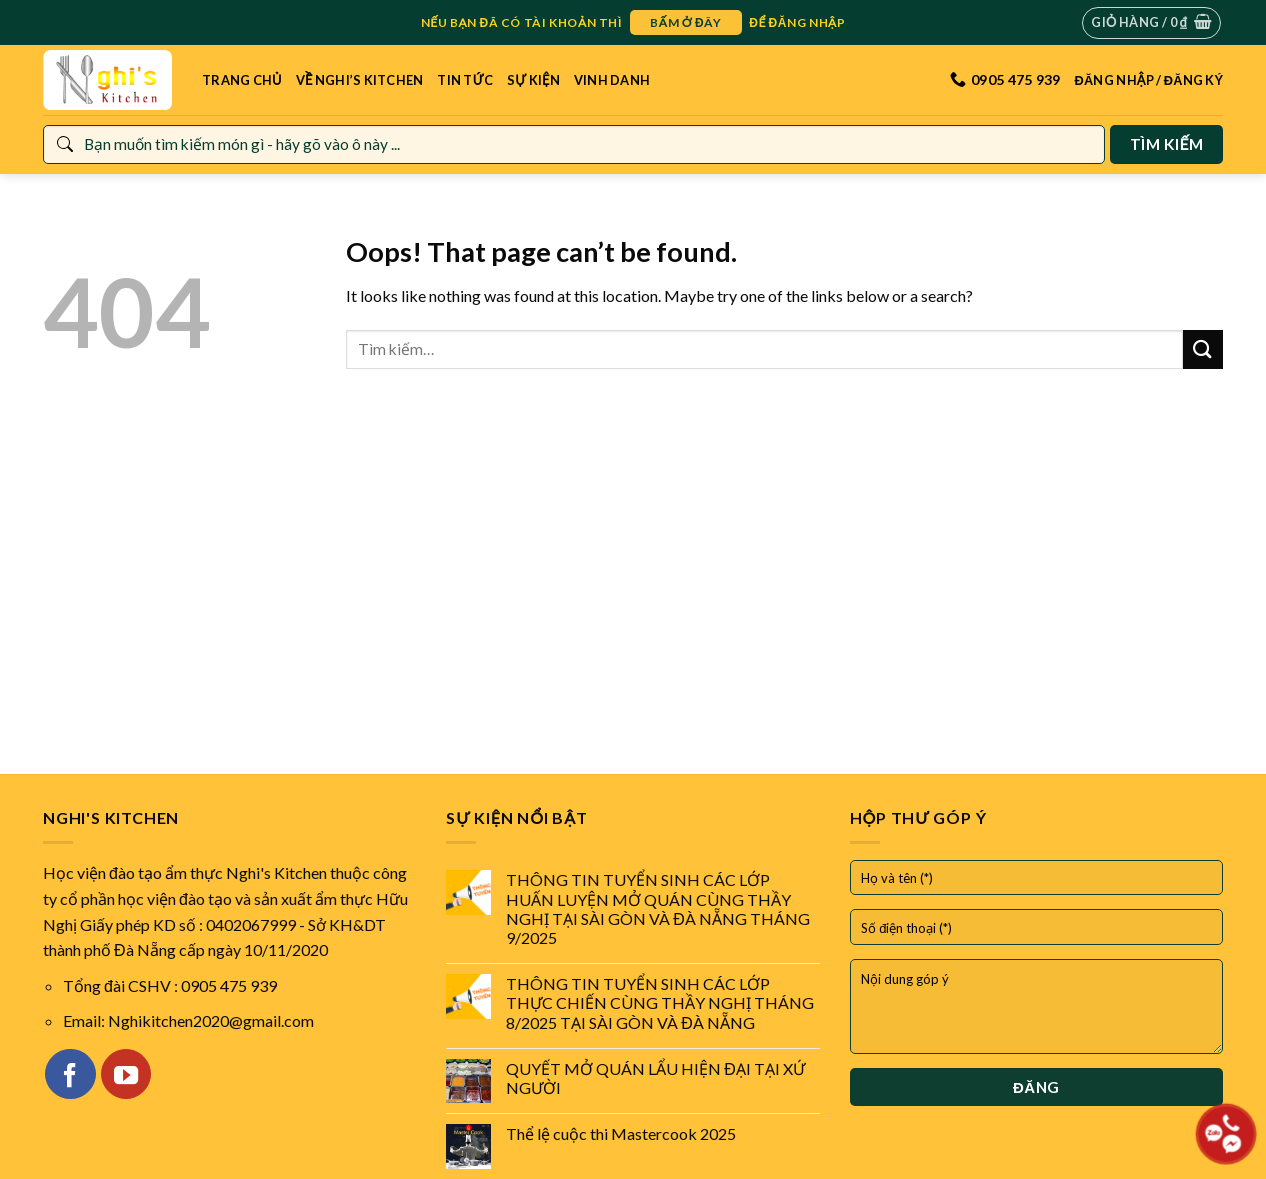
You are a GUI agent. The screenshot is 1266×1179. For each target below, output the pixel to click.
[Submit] (1203, 349)
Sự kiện (533, 80)
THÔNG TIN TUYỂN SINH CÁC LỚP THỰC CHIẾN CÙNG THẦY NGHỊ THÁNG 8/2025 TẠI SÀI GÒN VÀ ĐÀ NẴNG (660, 1002)
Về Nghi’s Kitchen (360, 80)
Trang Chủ (242, 80)
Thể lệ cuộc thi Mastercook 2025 (621, 1133)
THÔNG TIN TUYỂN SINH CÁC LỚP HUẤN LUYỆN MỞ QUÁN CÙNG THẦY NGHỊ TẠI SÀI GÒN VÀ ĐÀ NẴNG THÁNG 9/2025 (658, 908)
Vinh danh (612, 80)
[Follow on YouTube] (126, 1074)
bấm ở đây (685, 22)
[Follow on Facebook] (70, 1074)
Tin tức (465, 80)
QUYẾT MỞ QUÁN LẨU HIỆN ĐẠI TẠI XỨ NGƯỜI (655, 1078)
